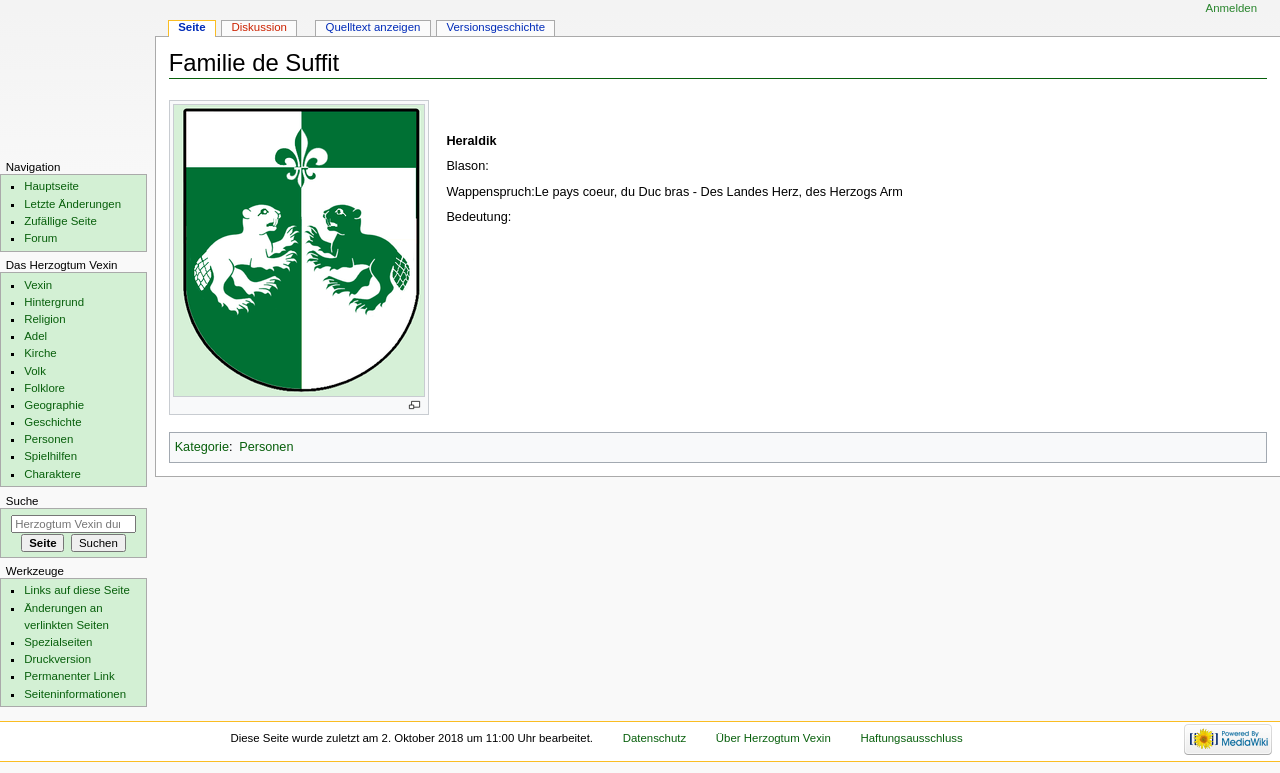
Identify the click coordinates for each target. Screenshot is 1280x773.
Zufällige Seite (60, 221)
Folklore (44, 388)
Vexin (38, 285)
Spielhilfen (50, 456)
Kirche (40, 353)
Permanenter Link (69, 676)
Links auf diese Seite (77, 590)
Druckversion (57, 659)
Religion (44, 319)
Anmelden (1232, 8)
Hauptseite (51, 186)
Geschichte (52, 422)
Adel (35, 336)
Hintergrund (54, 302)
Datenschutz (655, 738)
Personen (266, 447)
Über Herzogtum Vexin (773, 738)
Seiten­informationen (75, 694)
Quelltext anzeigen (373, 27)
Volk (35, 371)
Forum (40, 238)
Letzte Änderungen (72, 204)
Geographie (54, 405)
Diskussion (259, 27)
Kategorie (202, 447)
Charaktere (52, 474)
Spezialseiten (58, 642)
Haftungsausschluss (911, 738)
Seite (191, 27)
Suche (22, 501)
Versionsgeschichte (495, 27)
